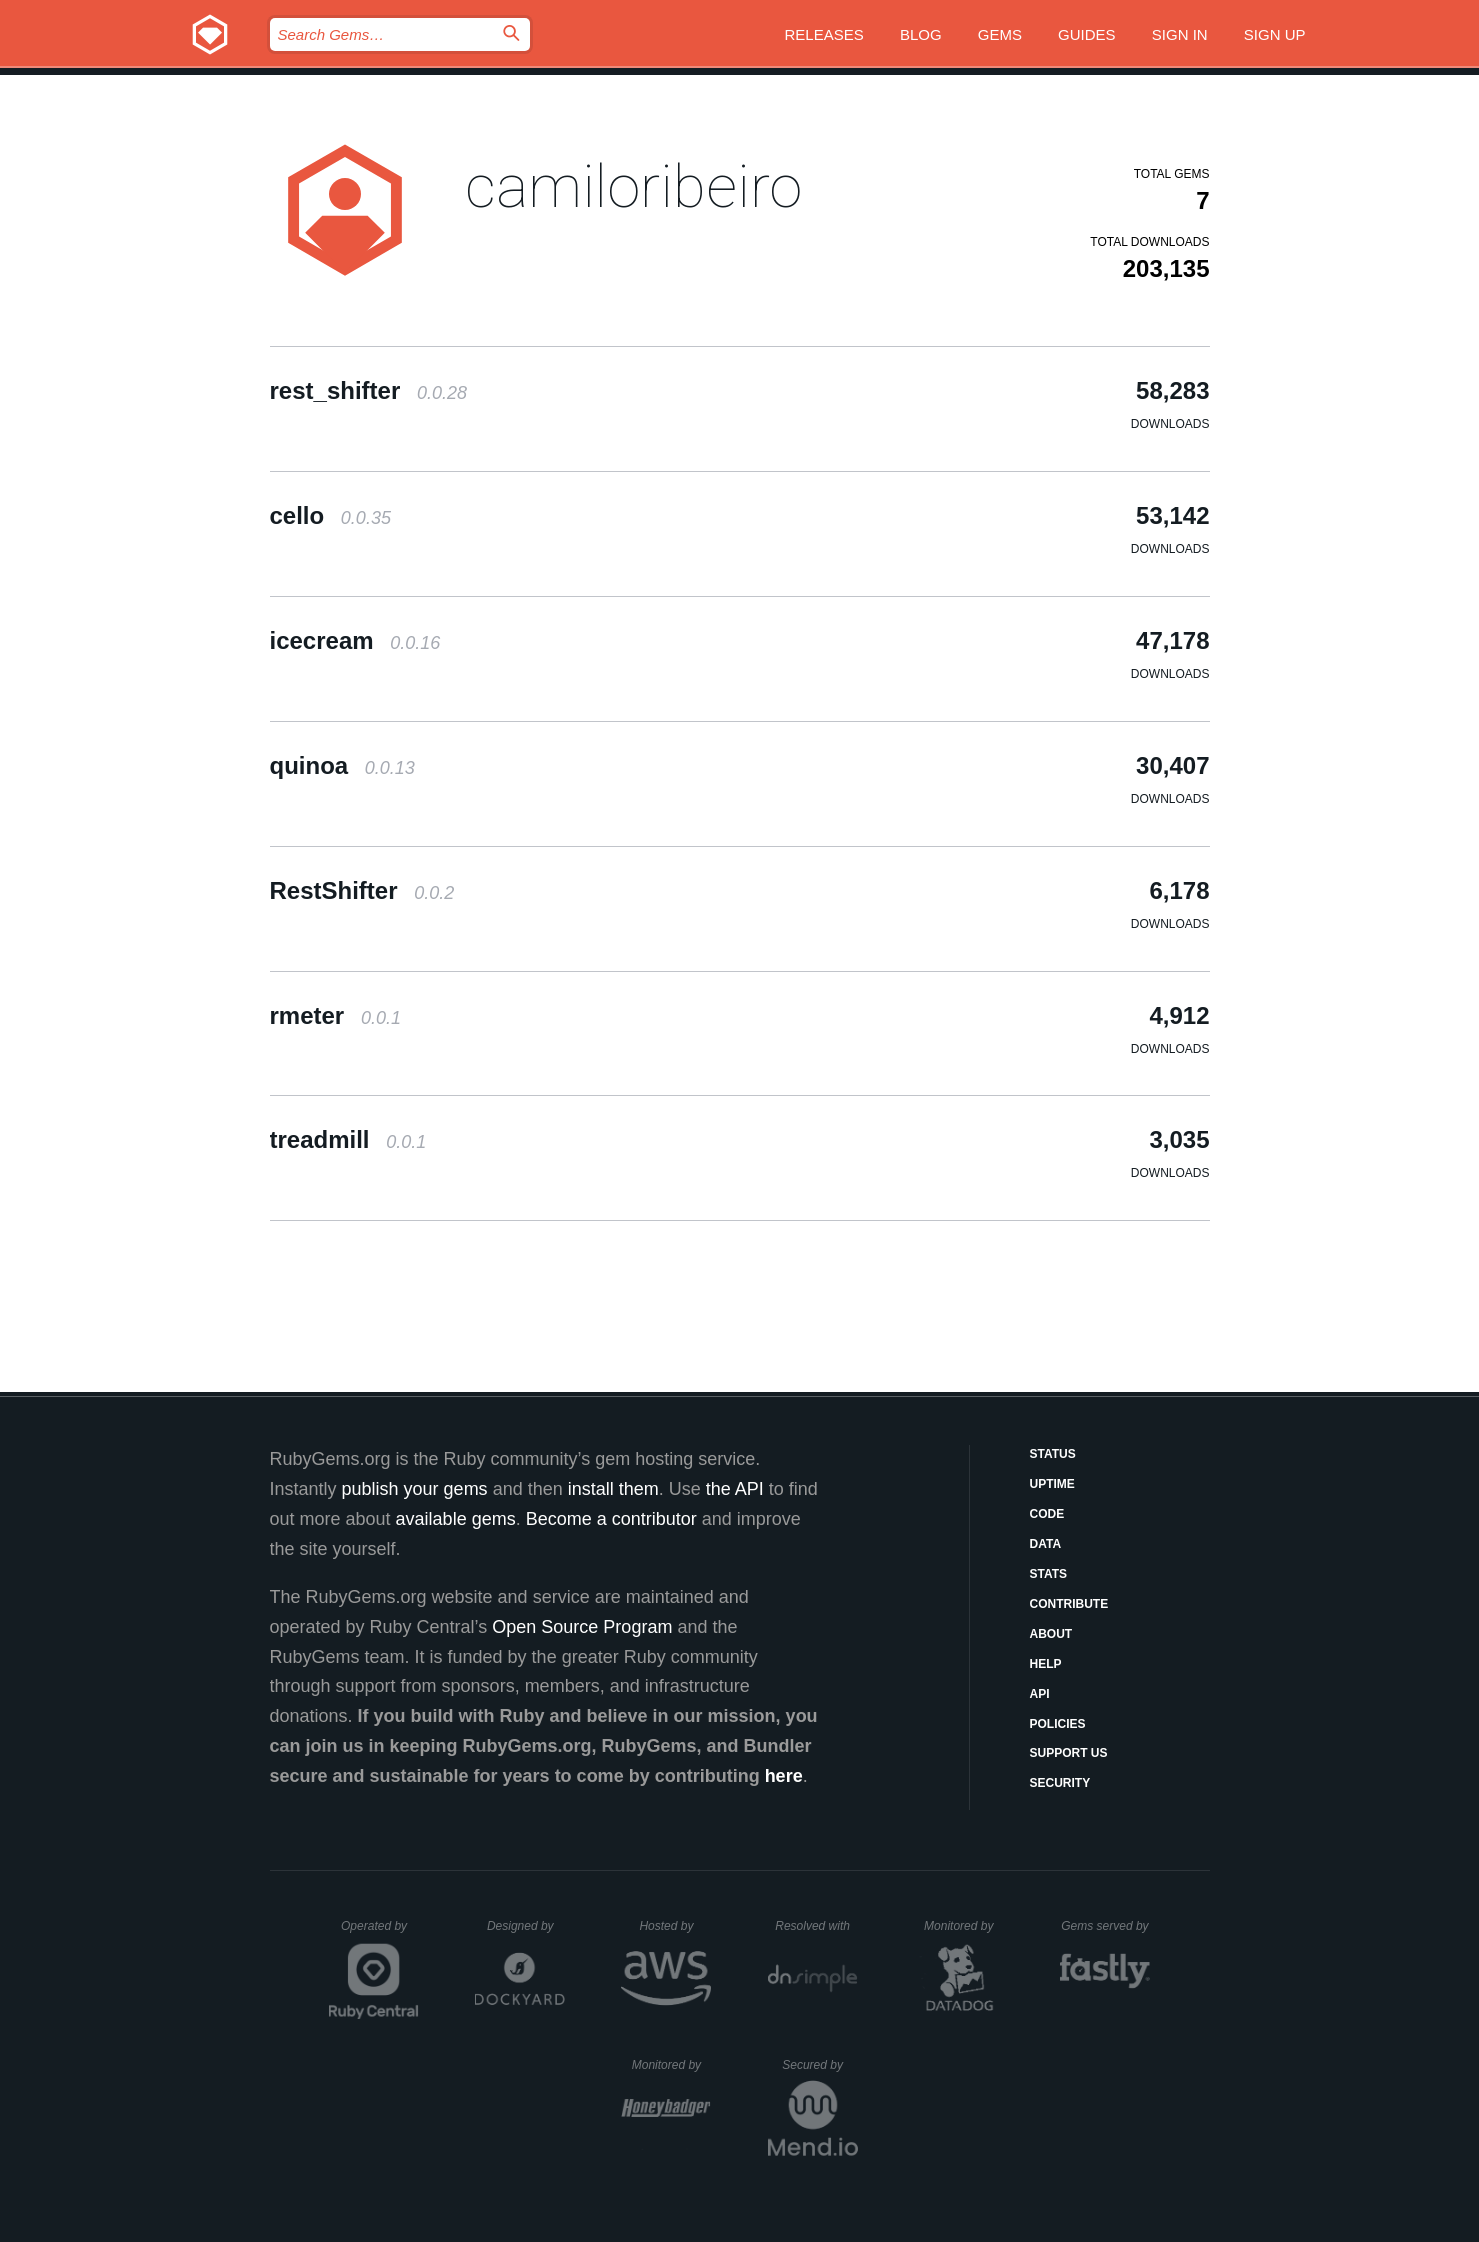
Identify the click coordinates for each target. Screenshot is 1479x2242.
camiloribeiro (633, 186)
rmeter (335, 1015)
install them (613, 1489)
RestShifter (362, 890)
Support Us (1069, 1753)
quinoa (342, 765)
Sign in (1180, 34)
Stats (1049, 1574)
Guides (1087, 34)
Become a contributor (611, 1519)
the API (735, 1489)
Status (1053, 1454)
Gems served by (1105, 1926)
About (1051, 1634)
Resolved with (816, 1926)
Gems (1000, 34)
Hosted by (675, 1926)
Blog (921, 34)
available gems (456, 1519)
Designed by (526, 1926)
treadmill (348, 1139)
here (784, 1776)
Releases (824, 34)
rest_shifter (368, 390)
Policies (1058, 1724)
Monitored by (964, 1926)
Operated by (380, 1933)
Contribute (1069, 1604)
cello (330, 515)
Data (1046, 1544)
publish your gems (415, 1489)
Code (1047, 1514)
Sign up (1275, 34)
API (1040, 1694)
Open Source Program (582, 1627)
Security (1060, 1783)
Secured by (819, 2065)
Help (1046, 1664)
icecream (355, 640)
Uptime (1052, 1484)
